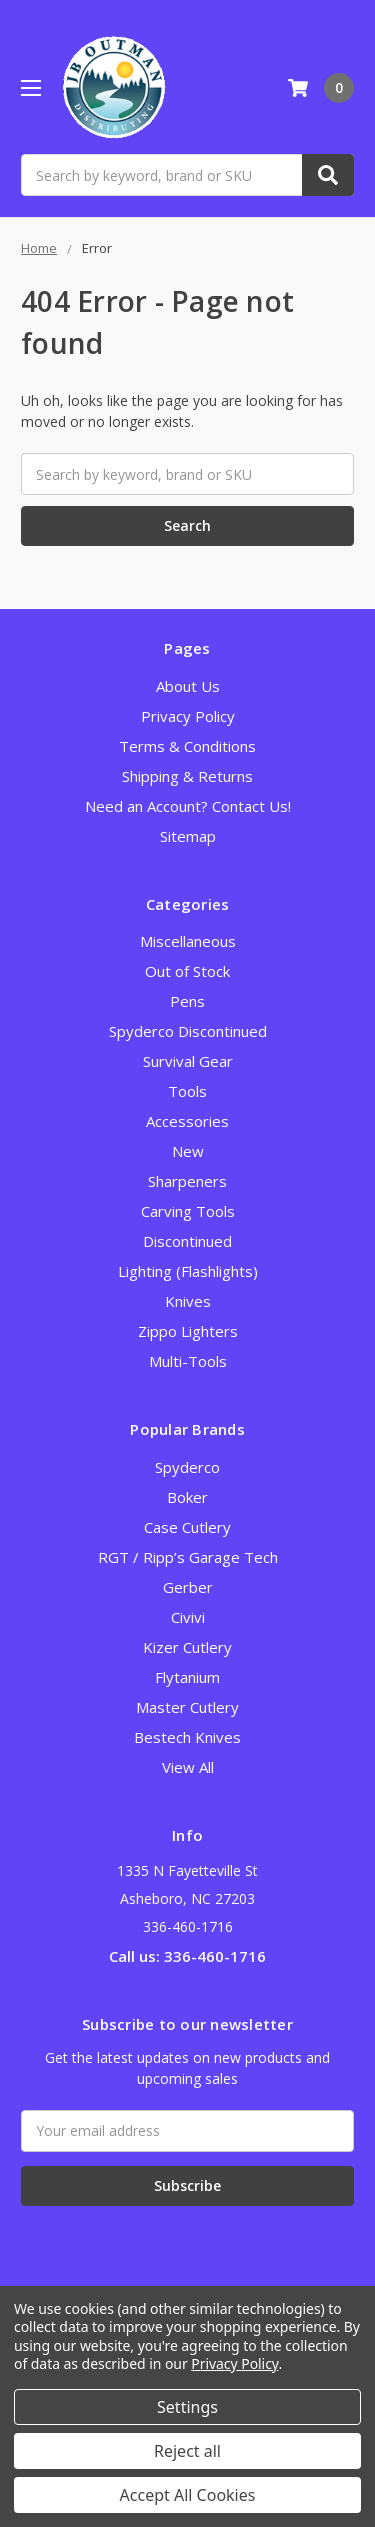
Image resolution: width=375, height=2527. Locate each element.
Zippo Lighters (188, 1331)
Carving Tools (188, 1211)
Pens (187, 1001)
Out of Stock (187, 971)
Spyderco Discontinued (188, 1031)
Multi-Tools (188, 1361)
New (188, 1151)
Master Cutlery (187, 1707)
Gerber (188, 1587)
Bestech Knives (187, 1737)
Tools (187, 1091)
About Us (188, 686)
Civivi (188, 1617)
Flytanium (187, 1677)
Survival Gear (188, 1061)
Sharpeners (187, 1181)
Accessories (187, 1121)
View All (188, 1767)
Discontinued (187, 1241)
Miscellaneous (188, 941)
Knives (188, 1301)
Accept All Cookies (188, 2495)
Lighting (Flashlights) (188, 1271)
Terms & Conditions (187, 746)
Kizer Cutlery (187, 1647)
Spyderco (187, 1467)
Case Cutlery (187, 1527)
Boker (187, 1497)
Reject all (187, 2451)
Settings (187, 2407)
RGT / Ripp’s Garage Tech (188, 1557)
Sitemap (188, 836)
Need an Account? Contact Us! (188, 806)
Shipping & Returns (187, 776)
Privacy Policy (188, 716)
